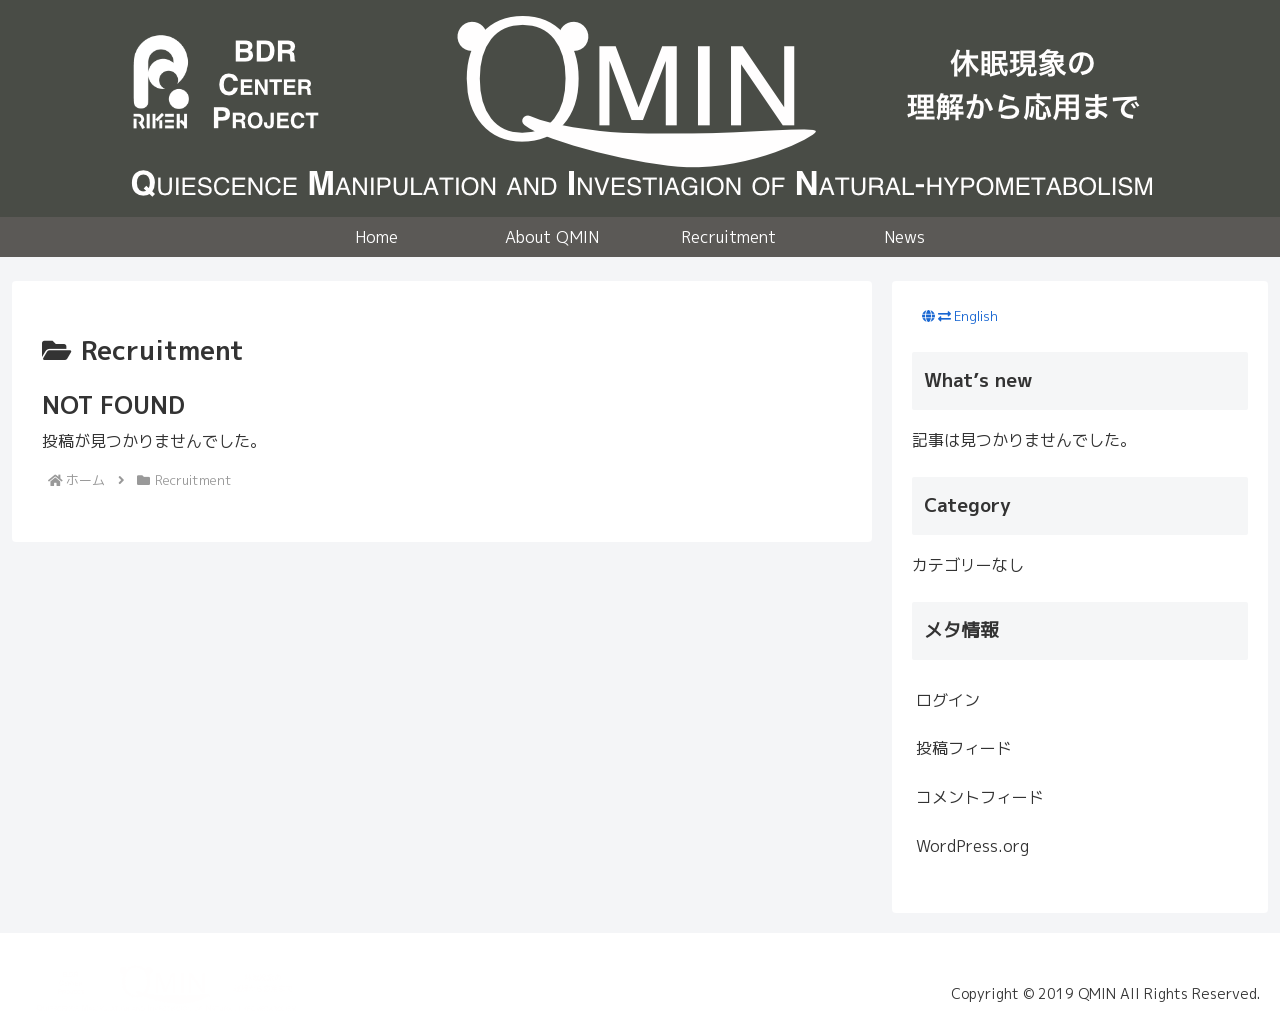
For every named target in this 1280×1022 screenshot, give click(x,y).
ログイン (948, 700)
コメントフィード (980, 797)
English (976, 316)
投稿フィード (964, 748)
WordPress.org (972, 846)
